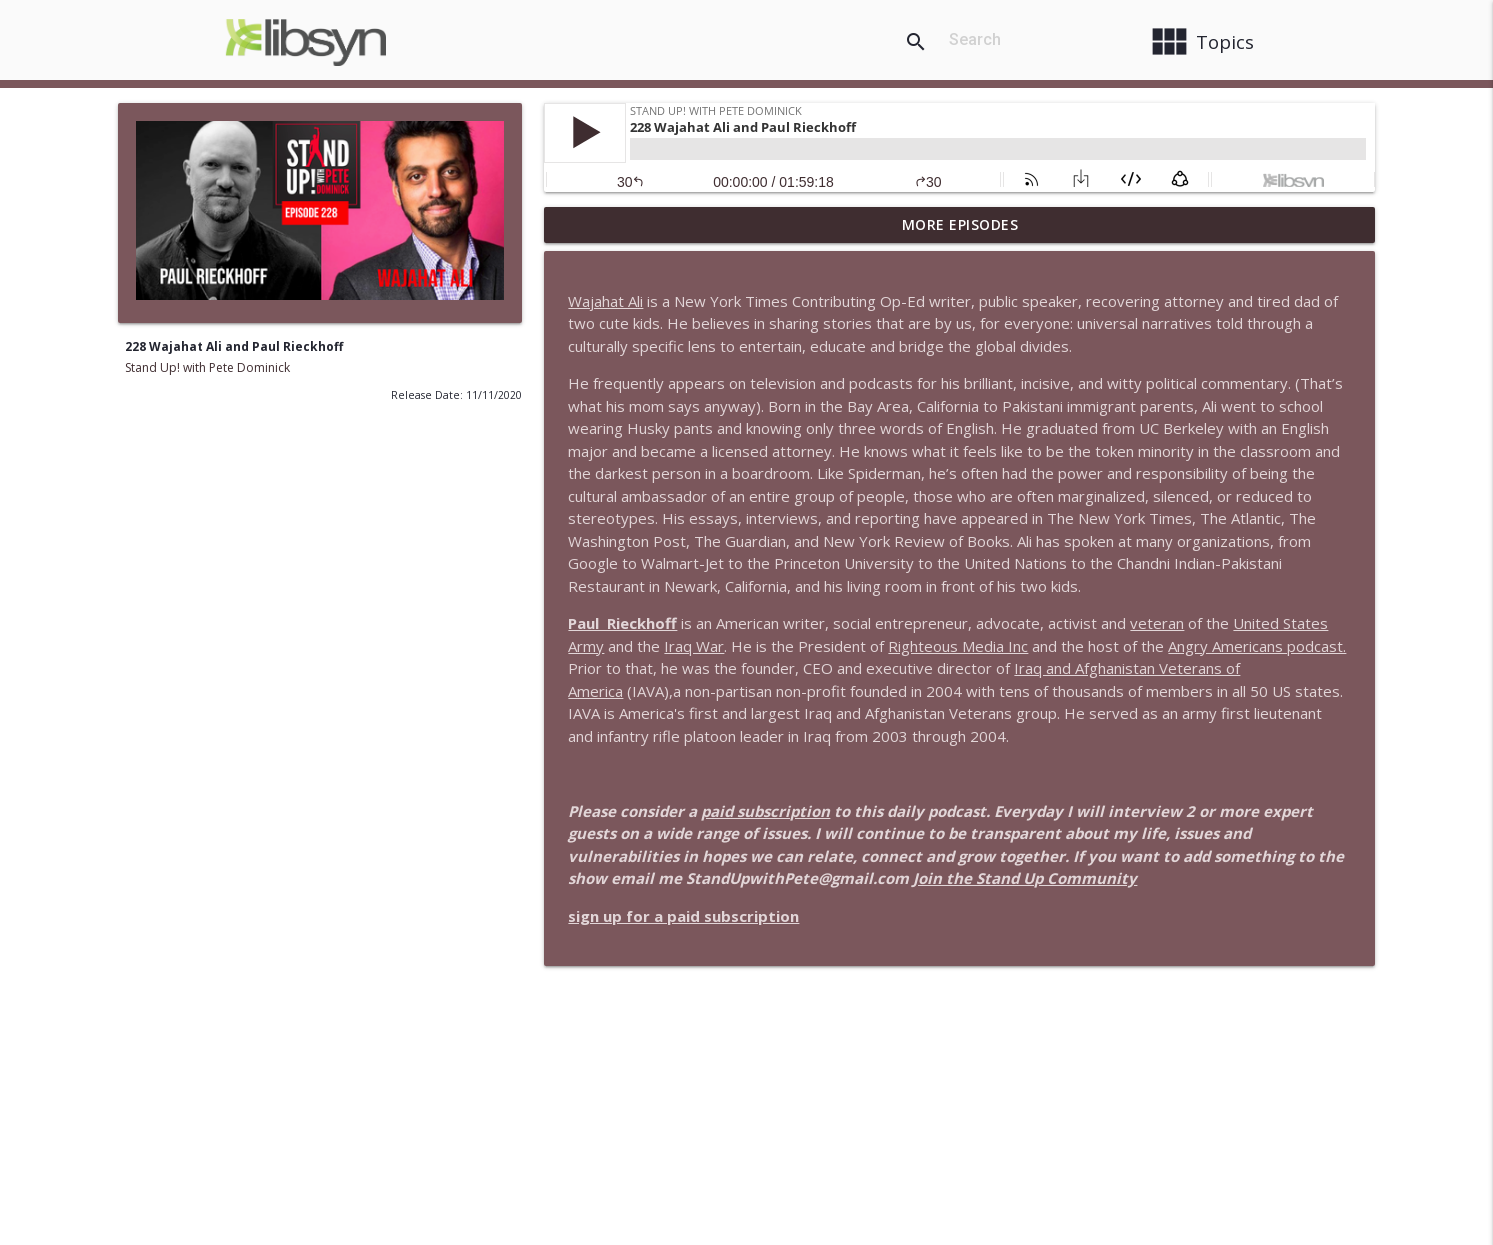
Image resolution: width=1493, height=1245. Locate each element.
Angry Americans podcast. (1257, 646)
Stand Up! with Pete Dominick (207, 367)
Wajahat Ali (605, 301)
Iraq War (694, 646)
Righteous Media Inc (958, 646)
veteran (1157, 623)
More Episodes (960, 224)
